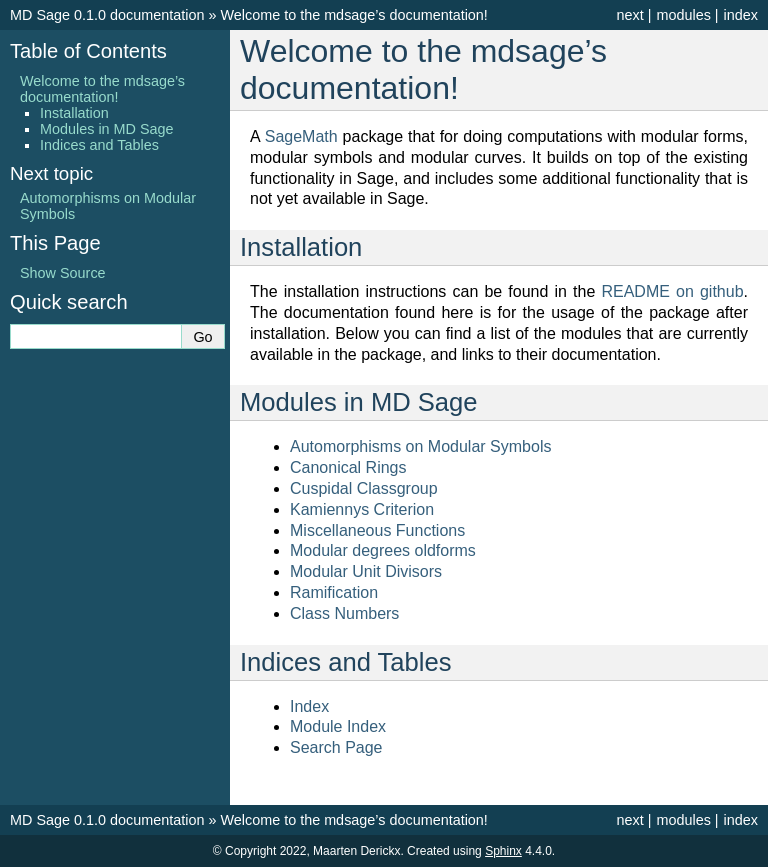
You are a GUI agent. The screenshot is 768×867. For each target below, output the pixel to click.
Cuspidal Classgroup (364, 488)
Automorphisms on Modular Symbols (420, 446)
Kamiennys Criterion (362, 509)
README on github (672, 291)
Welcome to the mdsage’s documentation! (353, 15)
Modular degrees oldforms (383, 550)
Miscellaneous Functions (377, 530)
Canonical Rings (348, 467)
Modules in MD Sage (107, 129)
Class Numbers (344, 613)
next (629, 15)
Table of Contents (88, 51)
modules (683, 15)
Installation (74, 113)
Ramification (334, 592)
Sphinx (503, 851)
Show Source (63, 273)
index (741, 15)
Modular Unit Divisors (366, 571)
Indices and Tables (99, 145)
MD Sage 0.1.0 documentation (107, 15)
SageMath (301, 136)
